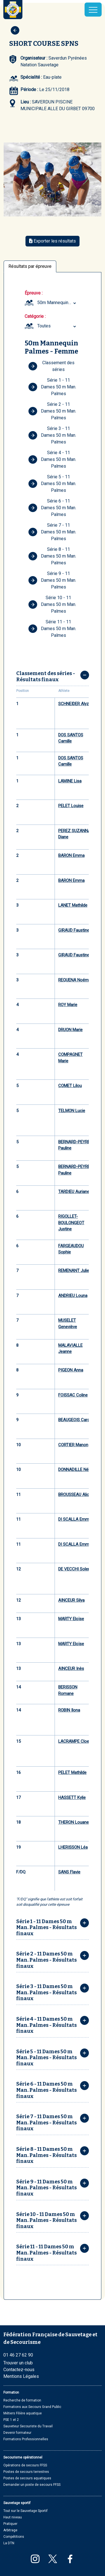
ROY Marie (67, 1004)
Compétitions (13, 2537)
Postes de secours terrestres (26, 2472)
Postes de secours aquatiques (27, 2478)
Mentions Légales (21, 2376)
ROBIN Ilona (69, 1710)
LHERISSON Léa (73, 1847)
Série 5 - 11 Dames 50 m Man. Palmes (52, 483)
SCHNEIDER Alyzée (75, 703)
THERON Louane (73, 1822)
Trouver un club (18, 2363)
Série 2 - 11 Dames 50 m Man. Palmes (52, 411)
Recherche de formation (22, 2400)
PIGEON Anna (70, 1370)
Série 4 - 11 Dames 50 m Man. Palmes (52, 459)
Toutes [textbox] (44, 326)
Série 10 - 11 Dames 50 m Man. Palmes (52, 604)
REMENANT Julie (73, 1270)
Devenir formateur (17, 2433)
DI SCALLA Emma (74, 1519)
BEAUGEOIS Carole (75, 1419)
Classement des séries (51, 366)
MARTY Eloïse (71, 1618)
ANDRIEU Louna (72, 1295)
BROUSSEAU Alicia (75, 1494)
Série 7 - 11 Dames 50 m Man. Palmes (52, 531)
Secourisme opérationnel (22, 2457)
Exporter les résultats (52, 241)
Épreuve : (34, 293)
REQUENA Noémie (75, 980)
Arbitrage (10, 2530)
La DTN (8, 2543)
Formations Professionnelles (25, 2439)
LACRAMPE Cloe (73, 1741)
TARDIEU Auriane (73, 1191)
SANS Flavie (69, 1872)
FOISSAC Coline (73, 1395)
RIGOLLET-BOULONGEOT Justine (71, 1223)
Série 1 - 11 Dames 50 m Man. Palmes (52, 386)
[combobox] (57, 302)
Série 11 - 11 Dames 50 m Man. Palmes (52, 628)
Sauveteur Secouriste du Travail (28, 2426)
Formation (11, 2392)
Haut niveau (12, 2517)
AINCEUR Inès (71, 1668)
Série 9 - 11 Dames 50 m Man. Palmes (52, 580)
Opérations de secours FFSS (25, 2465)
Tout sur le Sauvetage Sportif (25, 2511)
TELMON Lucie (71, 1110)
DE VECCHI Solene (75, 1569)
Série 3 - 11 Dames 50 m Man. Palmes (52, 435)
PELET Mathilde (72, 1772)
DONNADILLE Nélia (75, 1469)
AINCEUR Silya (71, 1600)
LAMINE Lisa (69, 781)
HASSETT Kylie (72, 1797)
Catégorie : (35, 316)
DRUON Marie (70, 1029)
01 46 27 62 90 (18, 2355)
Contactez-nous (18, 2369)
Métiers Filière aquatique (22, 2413)
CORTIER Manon (73, 1444)
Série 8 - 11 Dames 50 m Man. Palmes (52, 556)
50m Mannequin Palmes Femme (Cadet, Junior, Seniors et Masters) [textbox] (57, 302)
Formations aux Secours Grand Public (32, 2407)
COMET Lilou (70, 1085)
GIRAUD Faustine (73, 930)
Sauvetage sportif (17, 2503)
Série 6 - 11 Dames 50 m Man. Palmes (52, 507)
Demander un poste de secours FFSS (31, 2485)
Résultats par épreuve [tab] (30, 266)
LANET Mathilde (72, 905)
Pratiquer (10, 2524)
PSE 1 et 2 (11, 2420)
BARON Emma (71, 855)
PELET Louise (70, 805)
